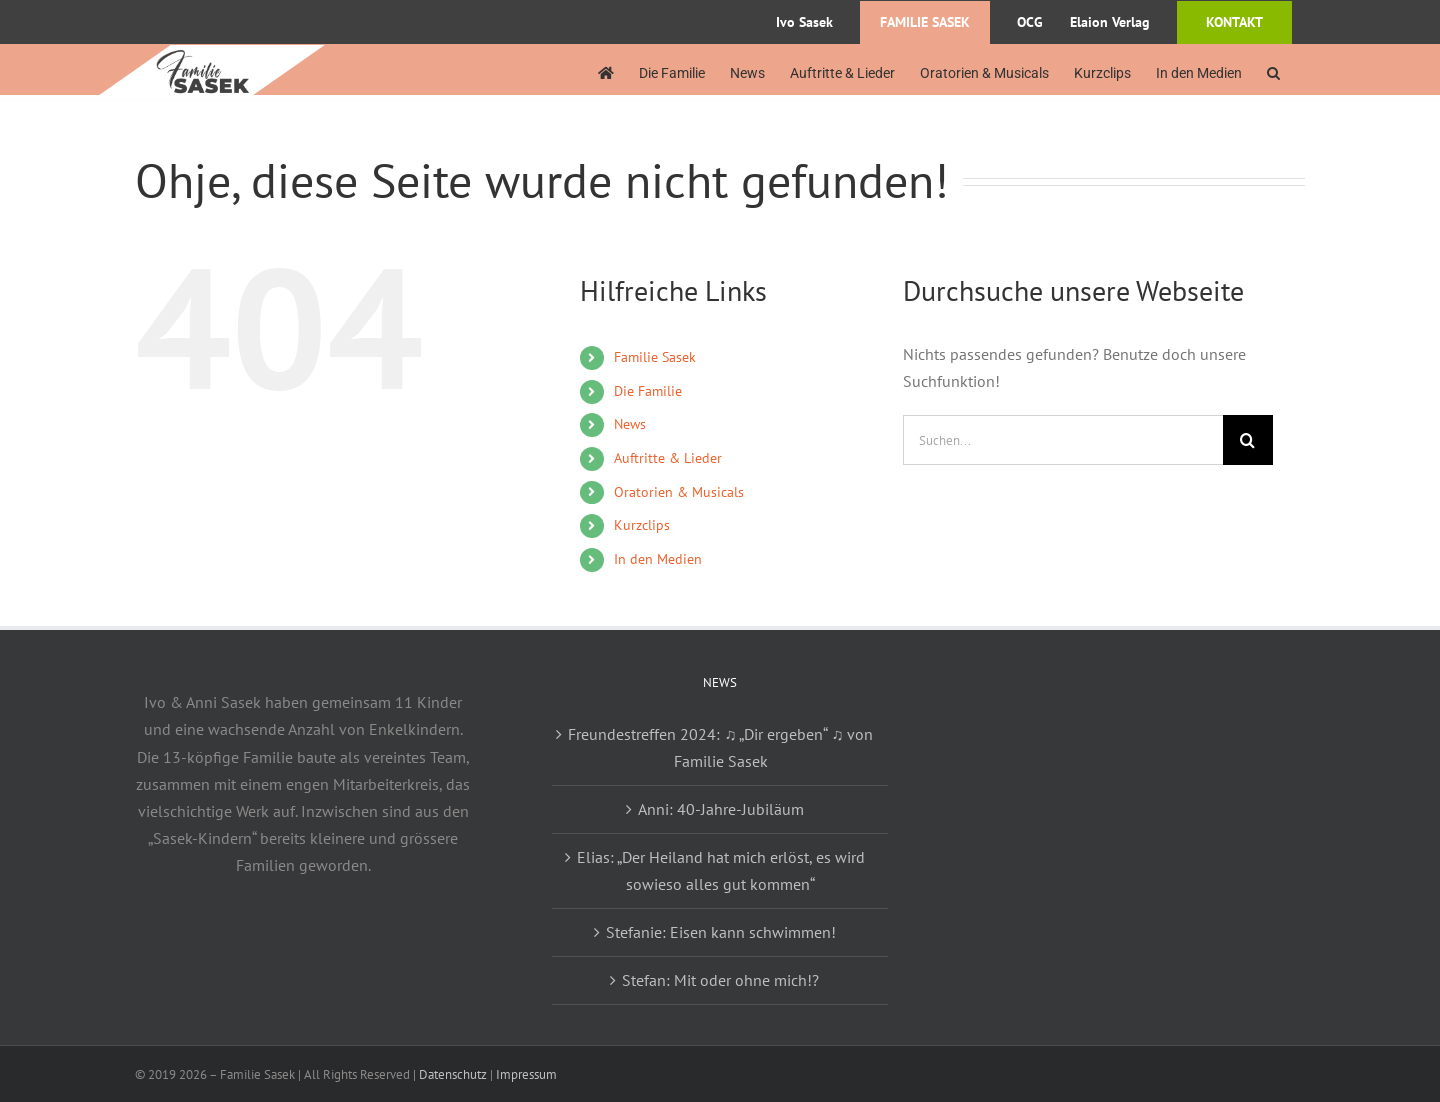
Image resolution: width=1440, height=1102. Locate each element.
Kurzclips (642, 525)
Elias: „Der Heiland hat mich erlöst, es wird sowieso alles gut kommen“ (721, 870)
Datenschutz (453, 1074)
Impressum (526, 1074)
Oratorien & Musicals (679, 492)
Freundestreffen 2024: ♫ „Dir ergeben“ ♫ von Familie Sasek (720, 747)
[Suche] (1248, 440)
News (630, 424)
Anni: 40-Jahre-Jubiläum (721, 809)
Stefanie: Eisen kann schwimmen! (721, 932)
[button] (1273, 72)
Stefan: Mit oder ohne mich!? (720, 980)
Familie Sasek (655, 357)
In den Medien (658, 559)
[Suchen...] (1063, 440)
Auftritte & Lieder (668, 458)
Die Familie (648, 391)
